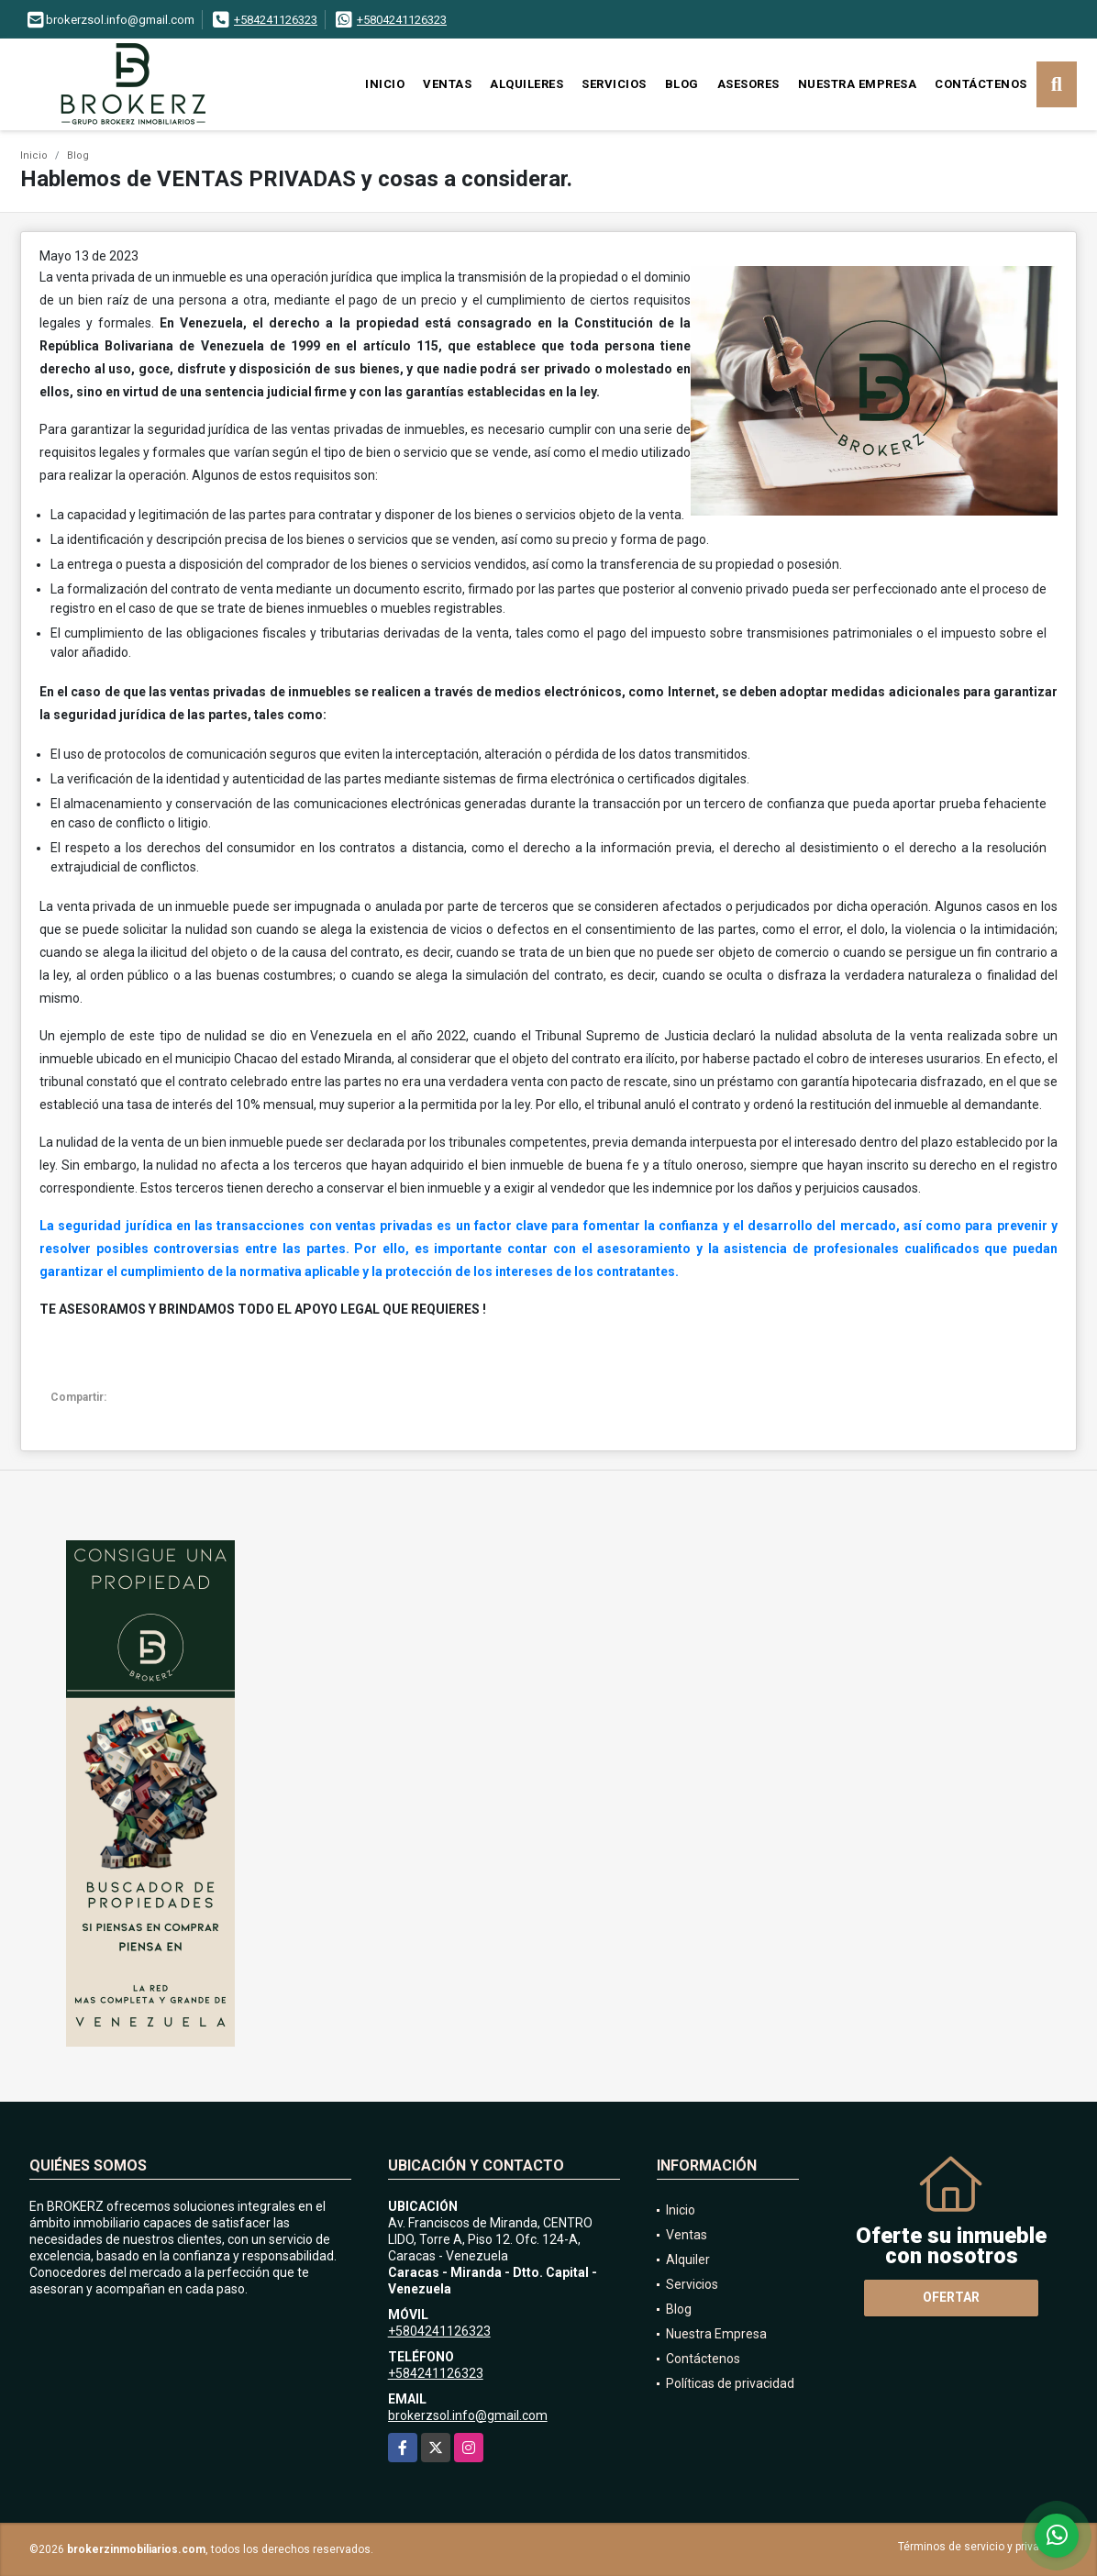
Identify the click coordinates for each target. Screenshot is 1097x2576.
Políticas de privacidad (730, 2383)
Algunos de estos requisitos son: (285, 475)
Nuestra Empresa (857, 84)
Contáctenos (981, 84)
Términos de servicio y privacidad (983, 2546)
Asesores (748, 84)
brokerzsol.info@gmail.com (468, 2415)
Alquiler (688, 2259)
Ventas (447, 84)
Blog (682, 84)
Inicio (384, 84)
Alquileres (526, 84)
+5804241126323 (402, 20)
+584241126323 (275, 20)
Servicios (614, 84)
